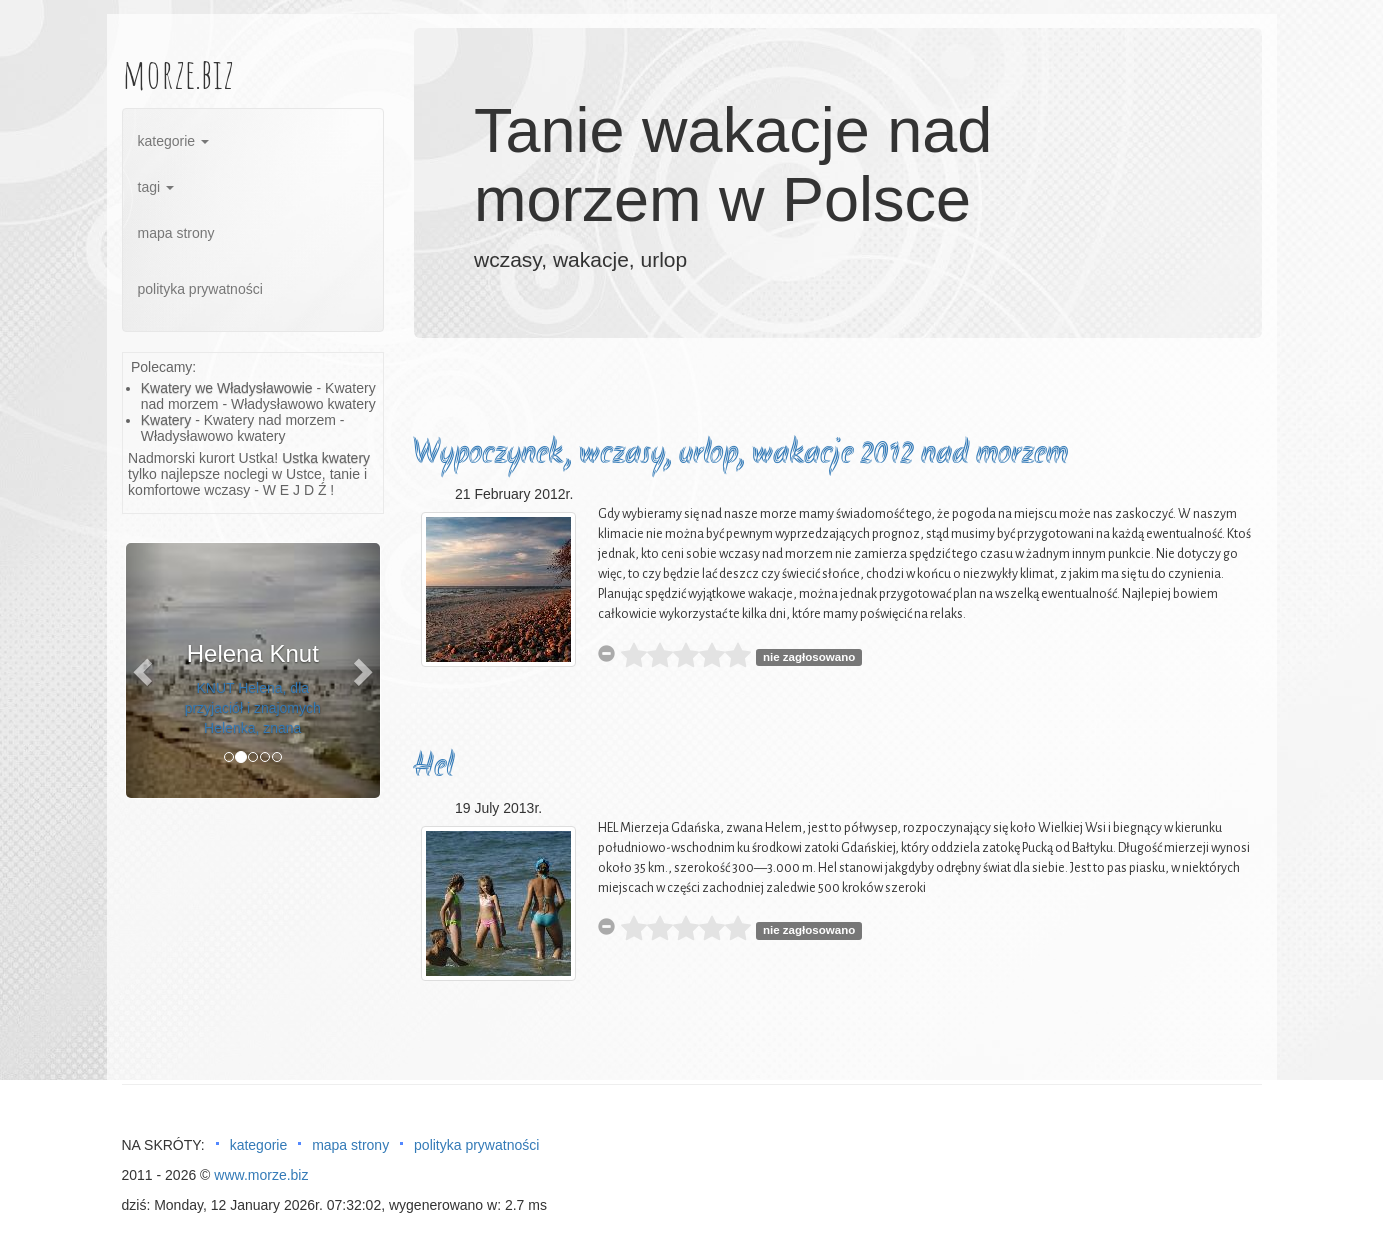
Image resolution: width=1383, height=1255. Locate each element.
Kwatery (166, 420)
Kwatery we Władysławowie (227, 388)
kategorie (173, 141)
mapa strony (176, 233)
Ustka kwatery (326, 458)
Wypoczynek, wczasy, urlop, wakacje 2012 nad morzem (740, 454)
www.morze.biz (261, 1175)
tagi (156, 187)
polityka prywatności (200, 289)
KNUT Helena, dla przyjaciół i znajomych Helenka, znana (253, 708)
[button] (145, 670)
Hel (433, 767)
